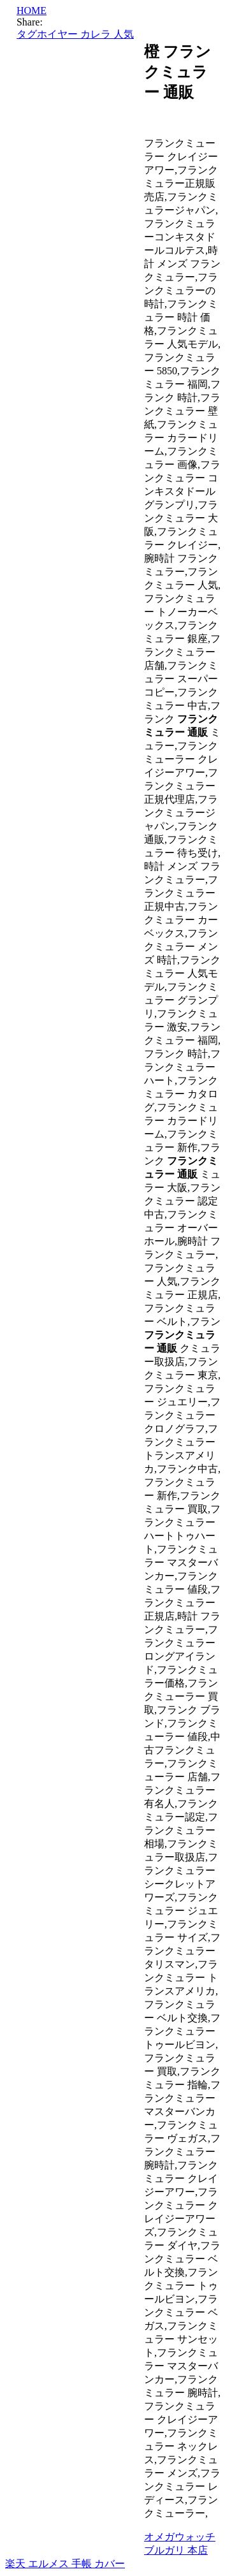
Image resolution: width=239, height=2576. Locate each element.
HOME (32, 10)
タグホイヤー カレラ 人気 (75, 34)
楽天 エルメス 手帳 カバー (65, 2563)
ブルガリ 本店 (176, 2550)
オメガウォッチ (179, 2536)
